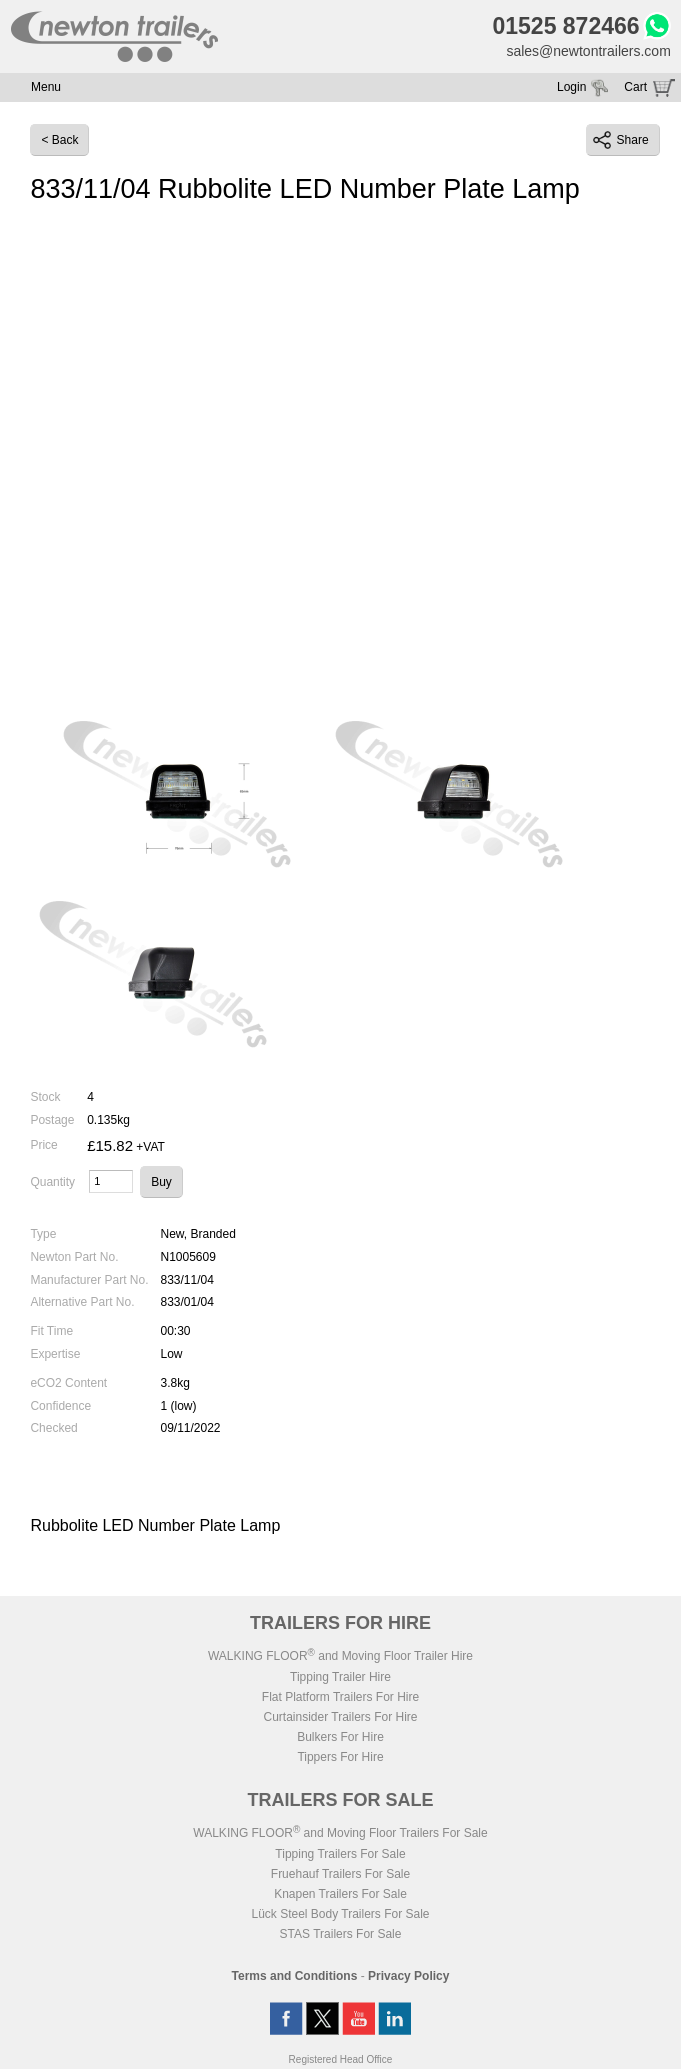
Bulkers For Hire (340, 1737)
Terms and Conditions (295, 1976)
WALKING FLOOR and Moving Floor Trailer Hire (340, 1656)
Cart (635, 87)
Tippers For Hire (340, 1757)
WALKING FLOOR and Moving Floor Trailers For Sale (340, 1833)
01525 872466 (565, 26)
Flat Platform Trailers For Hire (340, 1697)
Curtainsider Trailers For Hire (340, 1717)
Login (571, 87)
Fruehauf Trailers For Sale (340, 1874)
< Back (59, 140)
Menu (46, 87)
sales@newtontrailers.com (588, 51)
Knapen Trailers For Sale (340, 1894)
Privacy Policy (408, 1976)
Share (621, 140)
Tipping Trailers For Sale (340, 1854)
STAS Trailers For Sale (341, 1934)
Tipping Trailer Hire (340, 1677)
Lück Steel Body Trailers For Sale (340, 1914)
